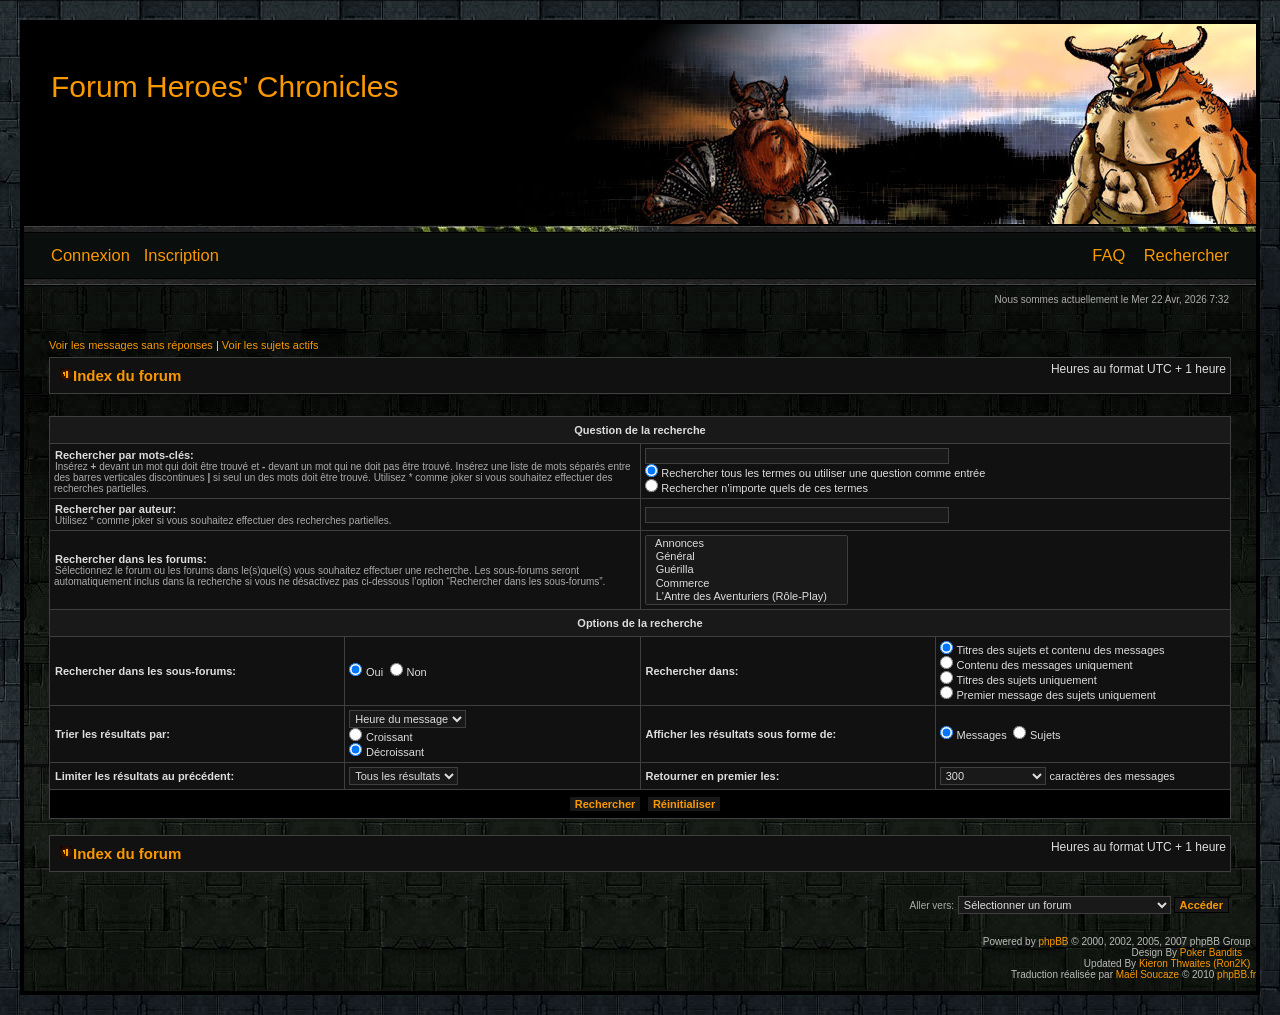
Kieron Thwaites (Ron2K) (1195, 963)
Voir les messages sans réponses (131, 345)
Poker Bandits (1211, 952)
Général (747, 556)
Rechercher (1186, 255)
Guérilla (747, 569)
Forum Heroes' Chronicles (225, 86)
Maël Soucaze (1147, 974)
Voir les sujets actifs (270, 345)
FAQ (1108, 255)
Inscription (181, 255)
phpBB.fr (1236, 974)
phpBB (1053, 941)
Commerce (747, 583)
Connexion (90, 255)
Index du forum (127, 375)
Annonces (747, 543)
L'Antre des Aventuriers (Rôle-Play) (747, 596)
